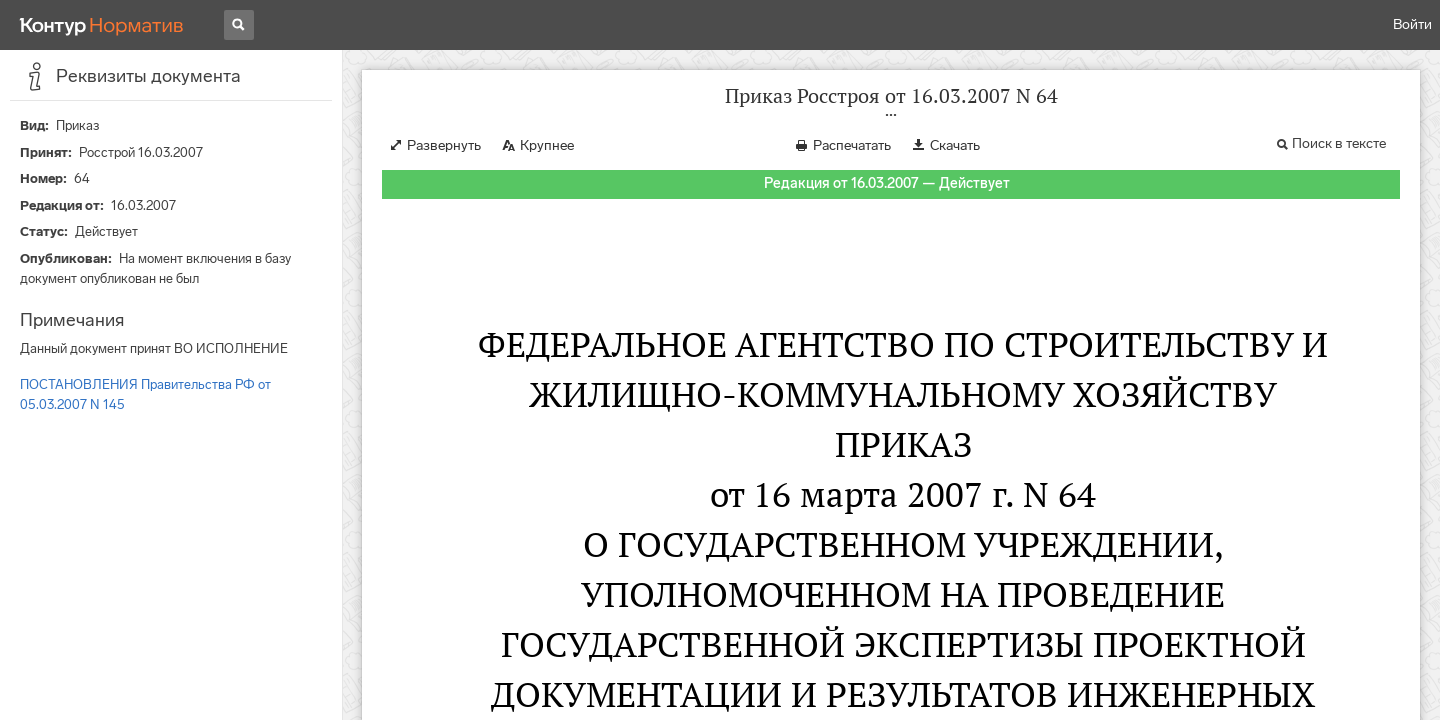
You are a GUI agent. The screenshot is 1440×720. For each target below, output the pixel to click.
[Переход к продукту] (102, 25)
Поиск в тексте (1339, 143)
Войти (1412, 24)
